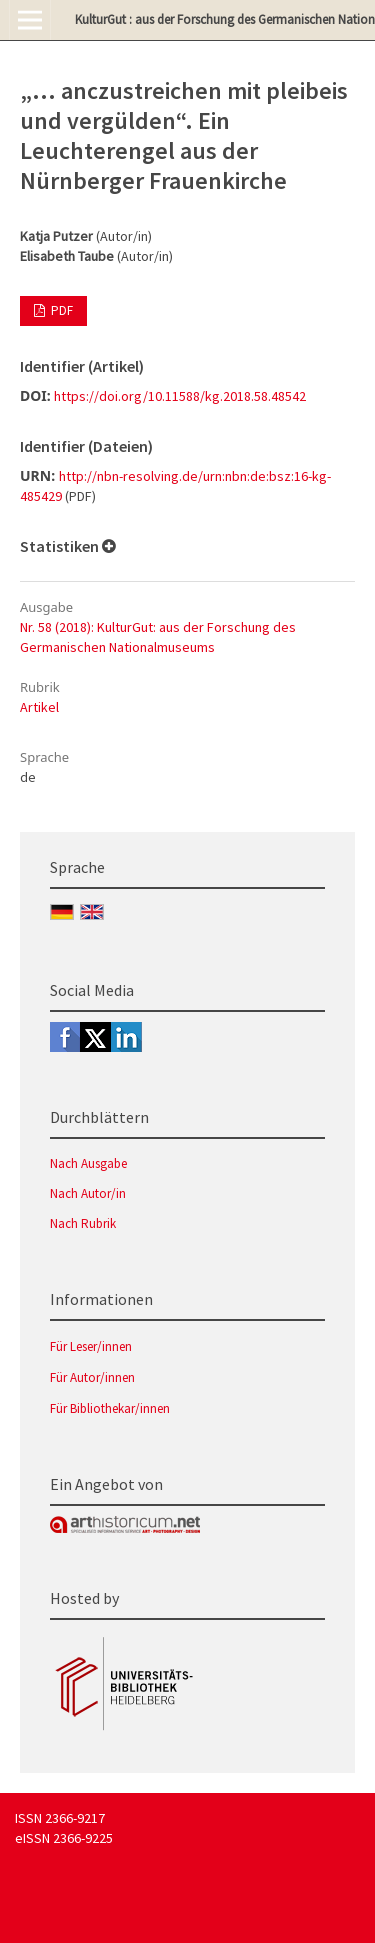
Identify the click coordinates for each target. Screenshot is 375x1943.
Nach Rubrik (83, 1223)
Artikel (39, 707)
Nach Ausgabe (88, 1163)
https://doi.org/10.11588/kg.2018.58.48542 (180, 396)
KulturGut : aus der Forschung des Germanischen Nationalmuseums (225, 19)
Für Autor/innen (92, 1377)
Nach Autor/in (88, 1193)
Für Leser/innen (91, 1346)
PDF (60, 310)
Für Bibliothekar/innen (110, 1408)
